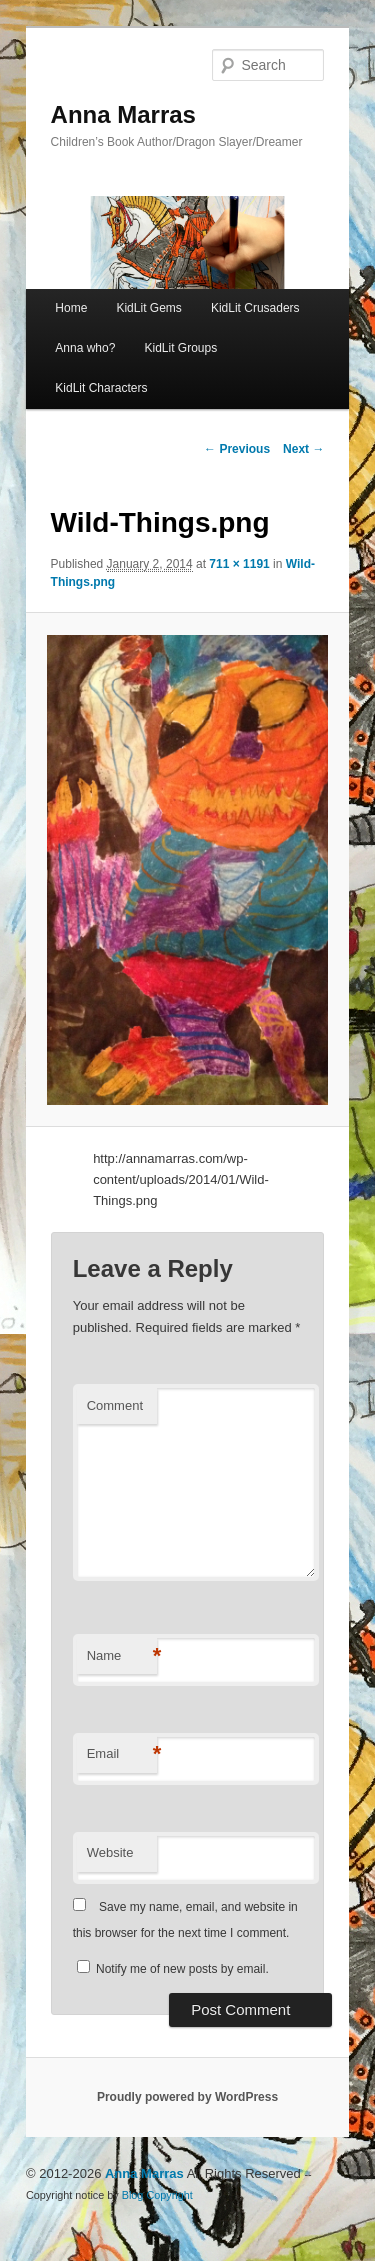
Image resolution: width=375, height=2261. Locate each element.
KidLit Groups (180, 348)
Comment (115, 1405)
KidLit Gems (148, 308)
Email (122, 1754)
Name (122, 1656)
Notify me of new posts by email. (182, 1969)
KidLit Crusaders (255, 308)
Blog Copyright (157, 2195)
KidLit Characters (101, 388)
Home (71, 308)
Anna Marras (123, 114)
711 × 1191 (239, 564)
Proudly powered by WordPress (187, 2097)
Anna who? (85, 348)
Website (110, 1852)
